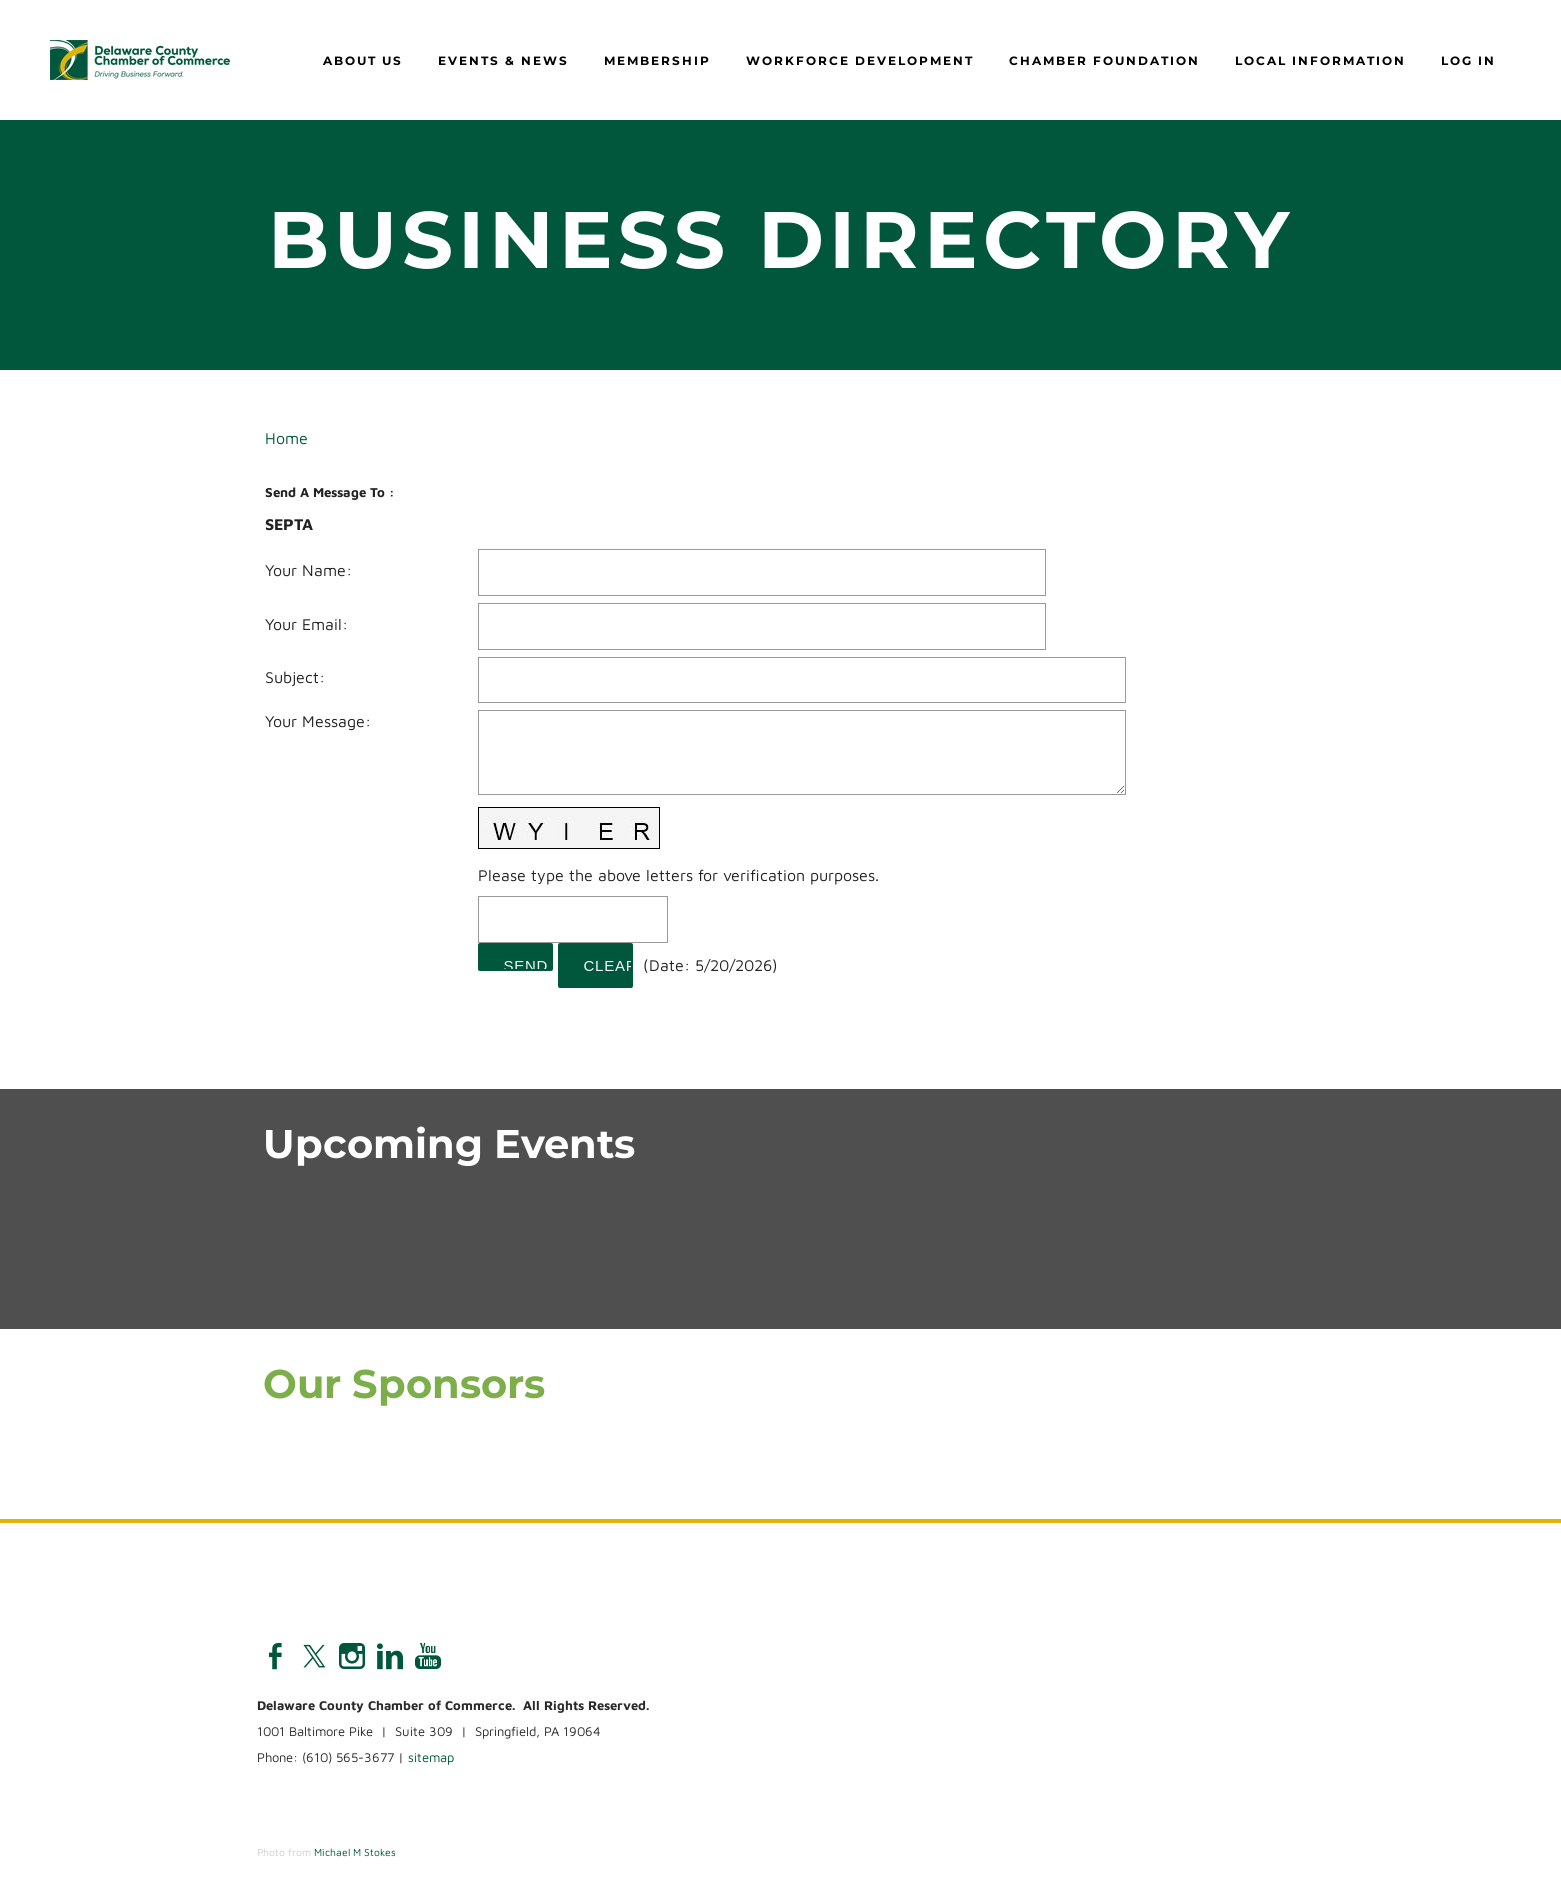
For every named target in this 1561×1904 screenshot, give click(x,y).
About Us (363, 60)
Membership (657, 60)
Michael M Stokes (355, 1852)
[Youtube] (428, 1656)
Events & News (503, 60)
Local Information (1320, 60)
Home (286, 438)
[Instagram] (352, 1656)
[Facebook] (276, 1656)
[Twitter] (314, 1656)
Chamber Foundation (1104, 60)
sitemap (431, 1757)
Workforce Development (860, 60)
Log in (1468, 60)
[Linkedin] (390, 1656)
